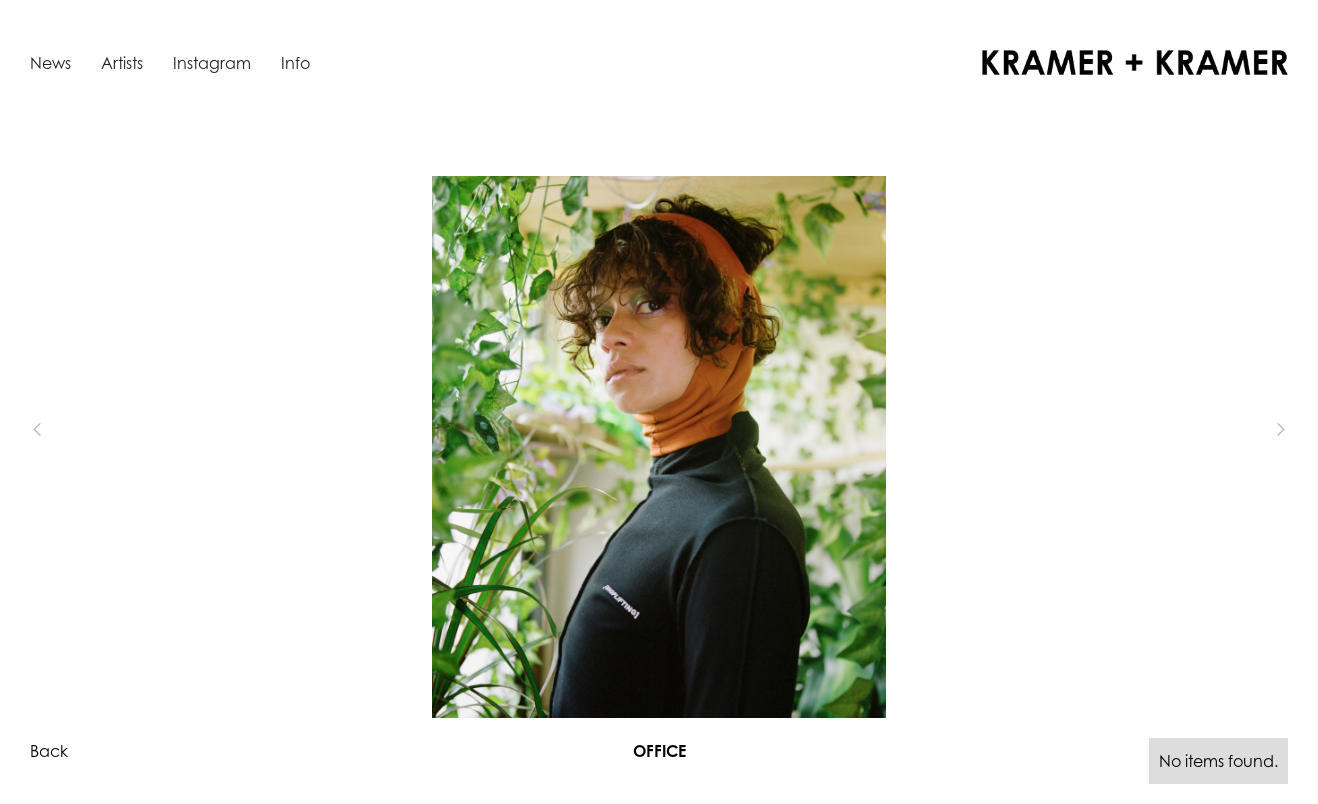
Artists (122, 63)
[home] (1135, 62)
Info (295, 63)
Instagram (212, 63)
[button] (70, 429)
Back (49, 751)
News (50, 63)
